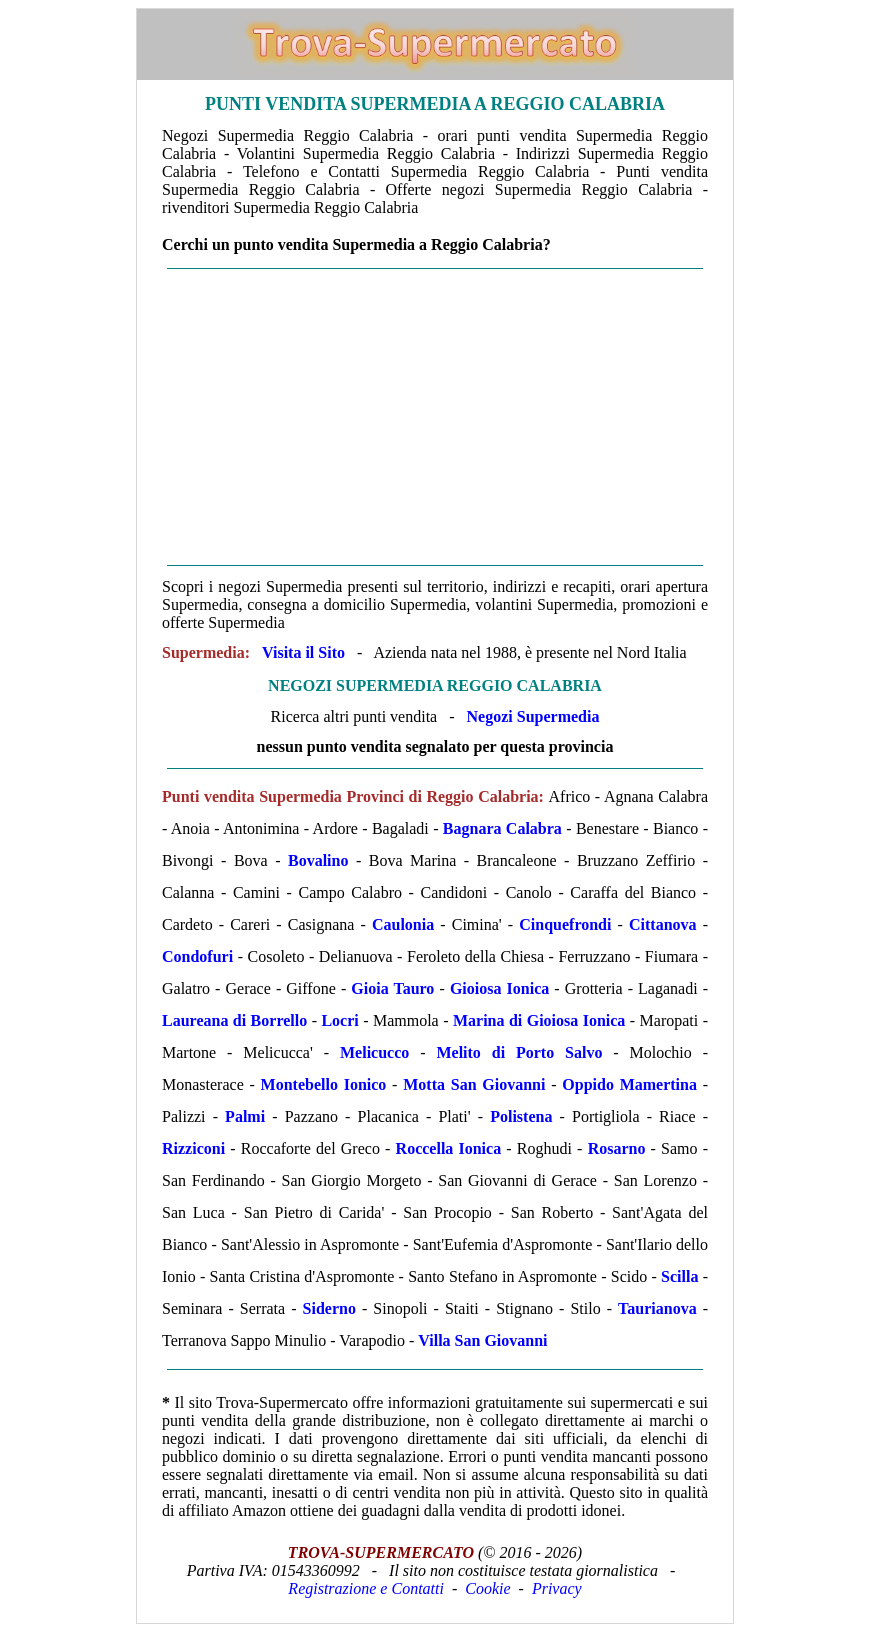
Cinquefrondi (565, 924)
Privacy (557, 1588)
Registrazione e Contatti (366, 1588)
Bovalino (318, 860)
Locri (339, 1020)
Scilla (679, 1276)
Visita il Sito (303, 652)
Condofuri (197, 956)
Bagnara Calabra (502, 828)
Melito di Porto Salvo (519, 1052)
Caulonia (403, 924)
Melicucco (374, 1052)
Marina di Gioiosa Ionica (539, 1020)
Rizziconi (193, 1148)
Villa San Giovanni (482, 1340)
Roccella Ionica (449, 1148)
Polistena (521, 1116)
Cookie (487, 1588)
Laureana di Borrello (234, 1020)
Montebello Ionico (324, 1084)
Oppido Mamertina (629, 1084)
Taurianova (657, 1308)
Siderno (329, 1308)
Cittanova (663, 924)
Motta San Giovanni (474, 1084)
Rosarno (617, 1148)
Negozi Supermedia (533, 716)
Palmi (245, 1116)
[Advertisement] (435, 417)
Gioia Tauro (392, 988)
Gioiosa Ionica (499, 988)
